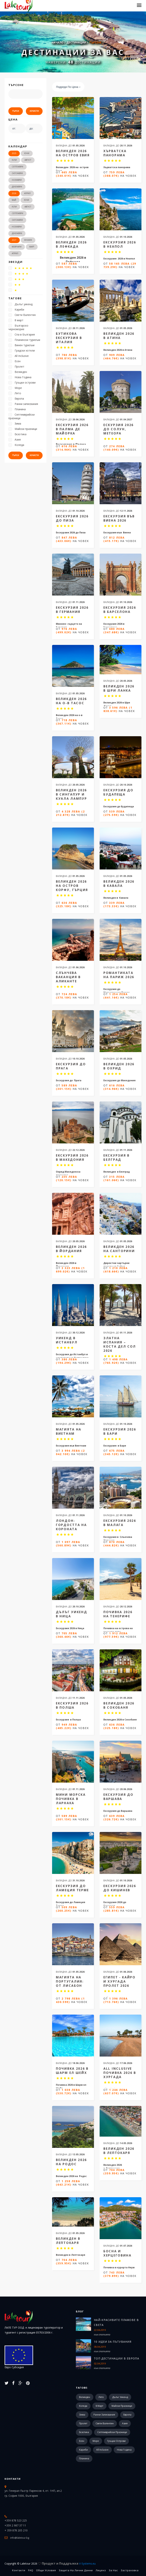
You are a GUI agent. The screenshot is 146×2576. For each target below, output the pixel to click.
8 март (99, 2405)
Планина (84, 2458)
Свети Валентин (105, 2423)
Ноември (17, 180)
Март (31, 246)
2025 (14, 153)
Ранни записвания (104, 2414)
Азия (125, 2423)
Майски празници (122, 2405)
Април (27, 193)
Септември (17, 166)
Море (96, 2441)
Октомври (17, 173)
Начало (57, 42)
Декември (17, 186)
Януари (28, 240)
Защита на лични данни (76, 2570)
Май (14, 200)
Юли (14, 160)
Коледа (83, 2405)
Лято (101, 2397)
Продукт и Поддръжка (69, 2563)
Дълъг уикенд (120, 2397)
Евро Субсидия (19, 2357)
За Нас (113, 2570)
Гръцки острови (116, 2441)
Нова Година (124, 2449)
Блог (80, 2311)
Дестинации (76, 42)
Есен (81, 2441)
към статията (102, 2334)
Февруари (16, 246)
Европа (127, 2414)
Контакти (13, 2478)
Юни (26, 153)
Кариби (83, 2449)
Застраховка (130, 2570)
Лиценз (101, 2570)
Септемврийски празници (112, 2432)
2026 (14, 193)
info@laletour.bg (19, 2537)
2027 (14, 240)
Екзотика (84, 2432)
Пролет (83, 2423)
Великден (84, 2397)
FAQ (30, 2570)
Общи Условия (46, 2570)
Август (28, 160)
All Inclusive (102, 2449)
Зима (82, 2414)
